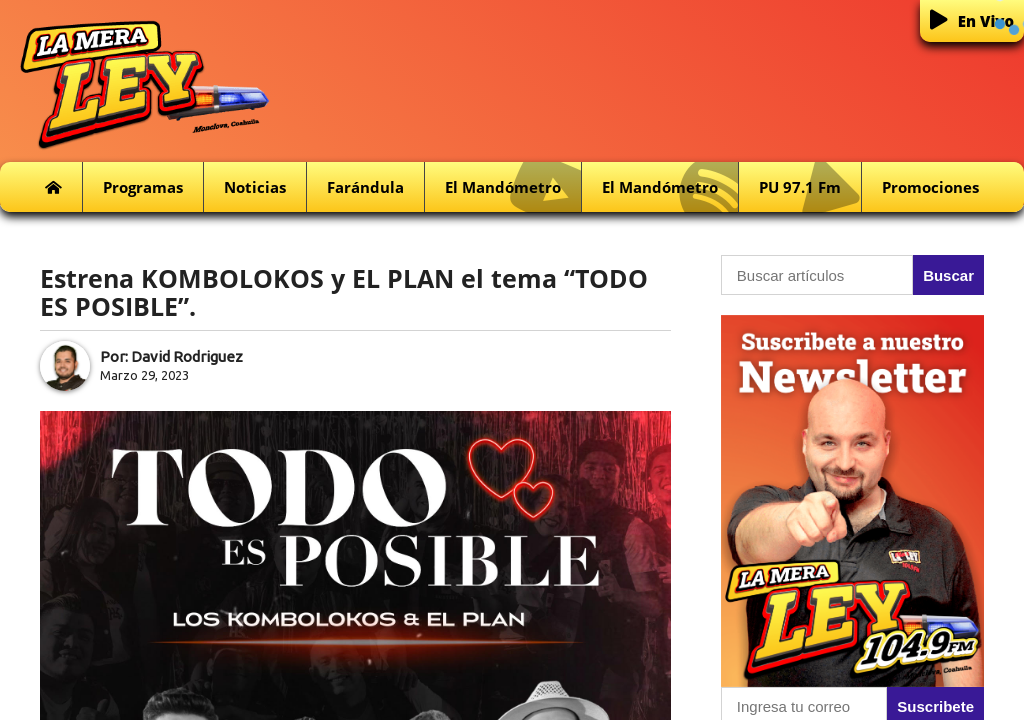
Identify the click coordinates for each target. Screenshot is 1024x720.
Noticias (255, 187)
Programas (143, 187)
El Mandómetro (513, 187)
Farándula (365, 187)
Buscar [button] (948, 275)
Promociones (930, 187)
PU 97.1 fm (810, 187)
